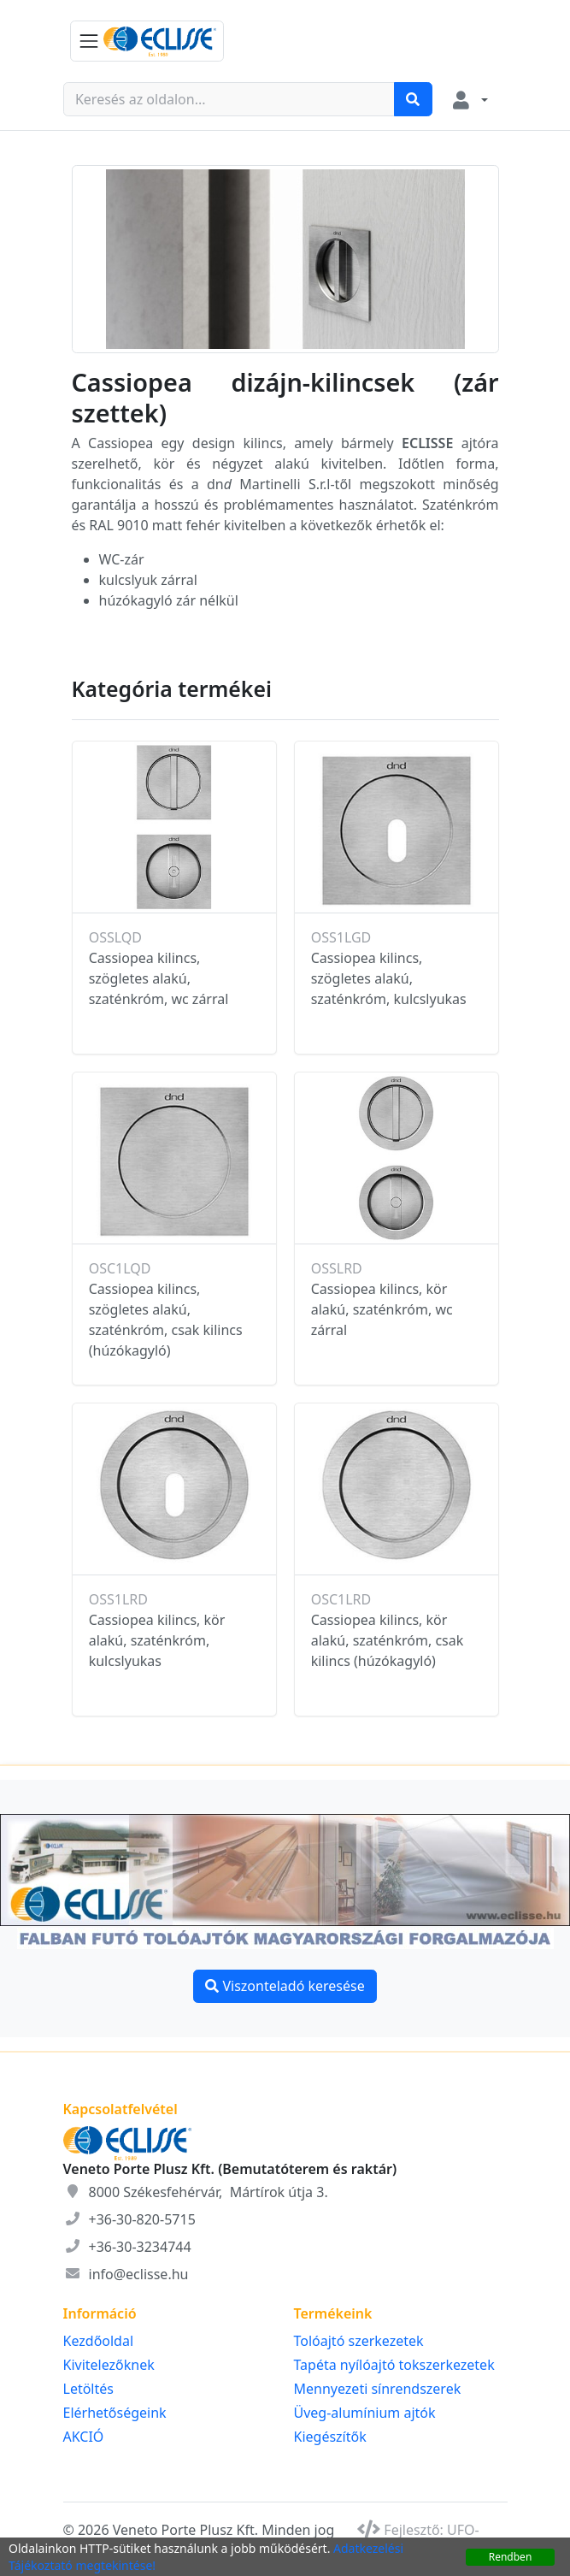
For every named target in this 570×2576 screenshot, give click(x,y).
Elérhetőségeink (115, 2412)
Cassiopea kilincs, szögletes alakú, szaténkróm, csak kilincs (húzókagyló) (166, 1319)
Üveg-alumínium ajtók (365, 2412)
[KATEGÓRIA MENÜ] (147, 41)
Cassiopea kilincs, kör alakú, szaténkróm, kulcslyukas (157, 1640)
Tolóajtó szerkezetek (359, 2340)
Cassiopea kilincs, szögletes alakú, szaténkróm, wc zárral (159, 978)
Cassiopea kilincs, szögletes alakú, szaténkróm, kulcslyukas (389, 978)
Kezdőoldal (98, 2340)
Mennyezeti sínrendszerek (377, 2388)
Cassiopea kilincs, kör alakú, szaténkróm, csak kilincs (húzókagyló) (387, 1640)
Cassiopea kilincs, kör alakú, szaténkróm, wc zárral (382, 1309)
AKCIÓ (83, 2436)
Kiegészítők (330, 2436)
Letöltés (88, 2388)
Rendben (510, 2556)
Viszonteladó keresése (284, 1985)
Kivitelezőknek (109, 2364)
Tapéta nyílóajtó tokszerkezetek (394, 2364)
